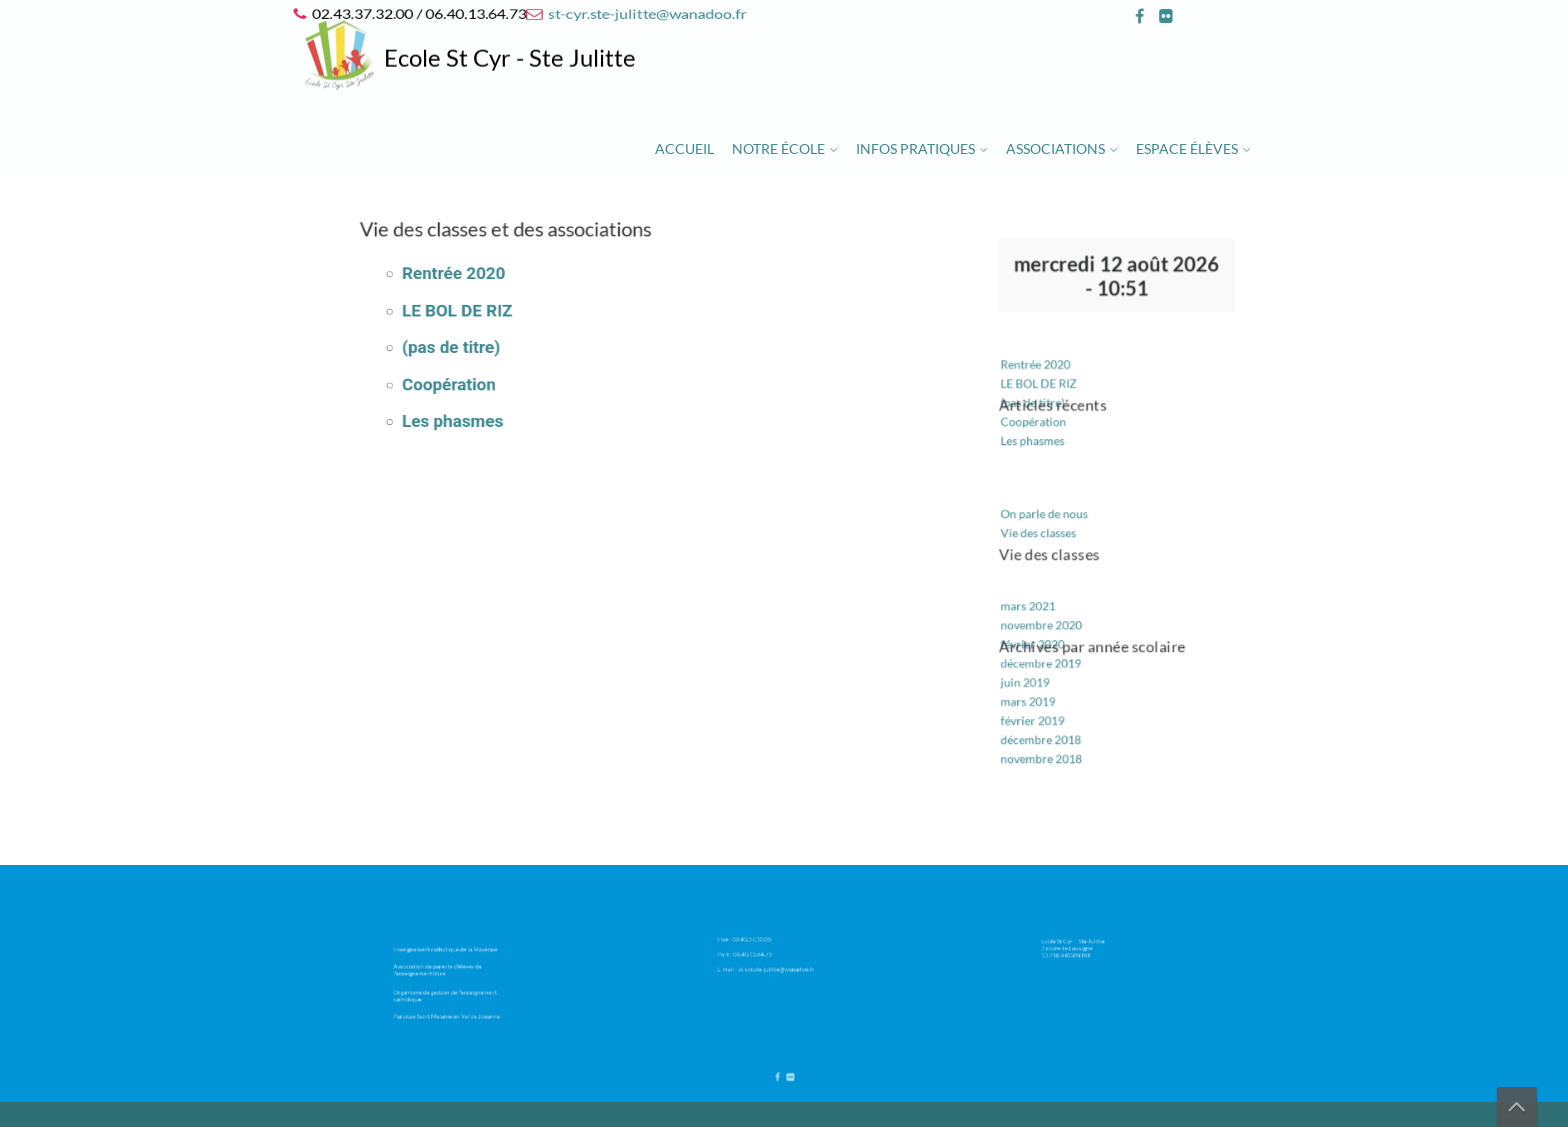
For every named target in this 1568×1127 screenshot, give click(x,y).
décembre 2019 (1053, 638)
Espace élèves (1187, 148)
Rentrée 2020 (501, 288)
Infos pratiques (915, 148)
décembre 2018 (1053, 701)
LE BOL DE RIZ (503, 319)
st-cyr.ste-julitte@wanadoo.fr (646, 13)
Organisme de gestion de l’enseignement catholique (450, 987)
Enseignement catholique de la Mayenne (450, 956)
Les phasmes (500, 411)
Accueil (684, 148)
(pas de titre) (499, 350)
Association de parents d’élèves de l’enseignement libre (446, 970)
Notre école (778, 148)
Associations (1055, 148)
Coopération (497, 381)
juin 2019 (1040, 654)
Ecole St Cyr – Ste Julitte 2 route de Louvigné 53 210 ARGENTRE (1088, 944)
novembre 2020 (1054, 606)
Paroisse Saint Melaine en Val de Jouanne (451, 1001)
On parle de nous (1056, 513)
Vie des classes (1051, 529)
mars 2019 (1043, 670)
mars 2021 (1043, 590)
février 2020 (1046, 622)
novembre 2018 (1054, 717)
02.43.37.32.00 (766, 940)
